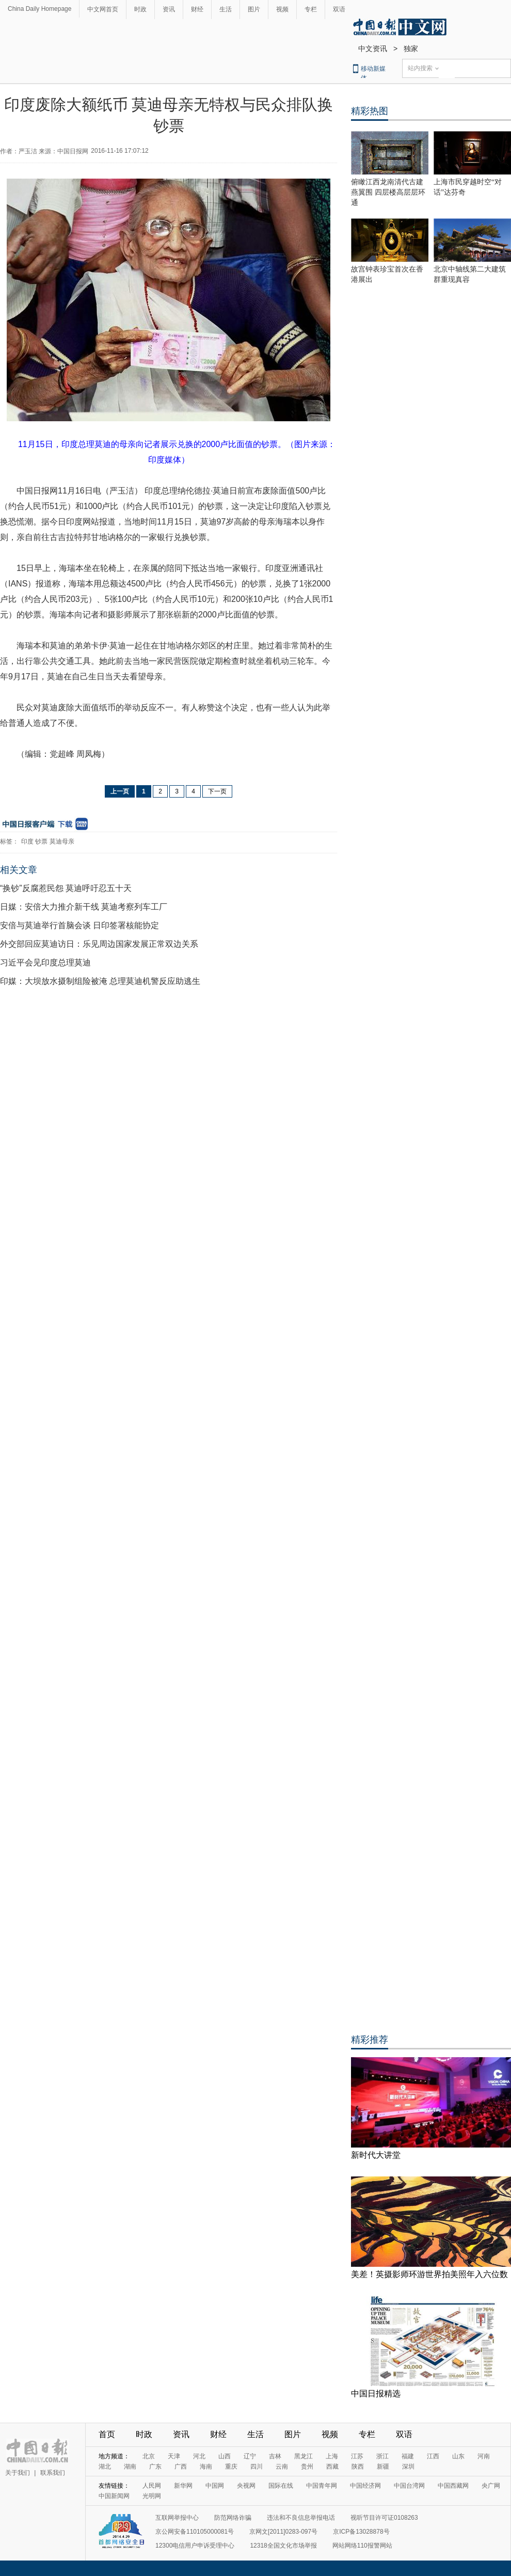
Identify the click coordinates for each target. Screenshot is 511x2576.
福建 (408, 2456)
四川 (256, 2466)
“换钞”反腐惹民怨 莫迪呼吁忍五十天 (66, 888)
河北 (199, 2456)
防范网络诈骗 (232, 2517)
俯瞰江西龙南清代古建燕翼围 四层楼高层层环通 (388, 192)
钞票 (41, 841)
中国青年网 (321, 2485)
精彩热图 (369, 111)
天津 (174, 2456)
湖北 (105, 2466)
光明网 (151, 2496)
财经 (197, 9)
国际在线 (280, 2485)
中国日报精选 (376, 2393)
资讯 (169, 9)
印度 (27, 841)
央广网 (491, 2485)
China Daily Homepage (39, 8)
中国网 (214, 2485)
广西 (180, 2466)
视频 (282, 9)
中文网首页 (102, 9)
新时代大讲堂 (376, 2155)
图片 (254, 9)
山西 (224, 2456)
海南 (206, 2466)
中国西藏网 (453, 2485)
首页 (107, 2434)
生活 (225, 9)
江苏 (357, 2456)
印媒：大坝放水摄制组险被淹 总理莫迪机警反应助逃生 (100, 981)
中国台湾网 (409, 2485)
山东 (458, 2456)
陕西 (358, 2466)
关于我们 (17, 2472)
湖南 (130, 2466)
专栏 (311, 9)
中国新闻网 (114, 2496)
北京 (148, 2456)
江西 (433, 2456)
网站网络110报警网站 (362, 2545)
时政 (140, 9)
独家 (411, 48)
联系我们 (52, 2472)
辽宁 (250, 2456)
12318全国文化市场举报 (283, 2545)
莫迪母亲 (62, 841)
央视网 (246, 2485)
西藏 (332, 2466)
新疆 (383, 2466)
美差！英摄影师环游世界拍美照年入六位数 (429, 2274)
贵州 (307, 2466)
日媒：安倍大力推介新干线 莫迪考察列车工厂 (83, 906)
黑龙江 (303, 2456)
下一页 (217, 791)
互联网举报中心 (177, 2517)
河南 (483, 2456)
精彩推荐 (369, 2039)
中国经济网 (365, 2485)
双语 (339, 9)
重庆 (231, 2466)
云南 (282, 2466)
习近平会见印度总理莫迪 (45, 962)
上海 (332, 2456)
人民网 (151, 2485)
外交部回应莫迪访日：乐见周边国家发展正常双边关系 (99, 944)
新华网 (183, 2485)
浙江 (382, 2456)
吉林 (275, 2456)
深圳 (408, 2466)
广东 (155, 2466)
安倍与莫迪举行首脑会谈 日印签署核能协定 (79, 925)
